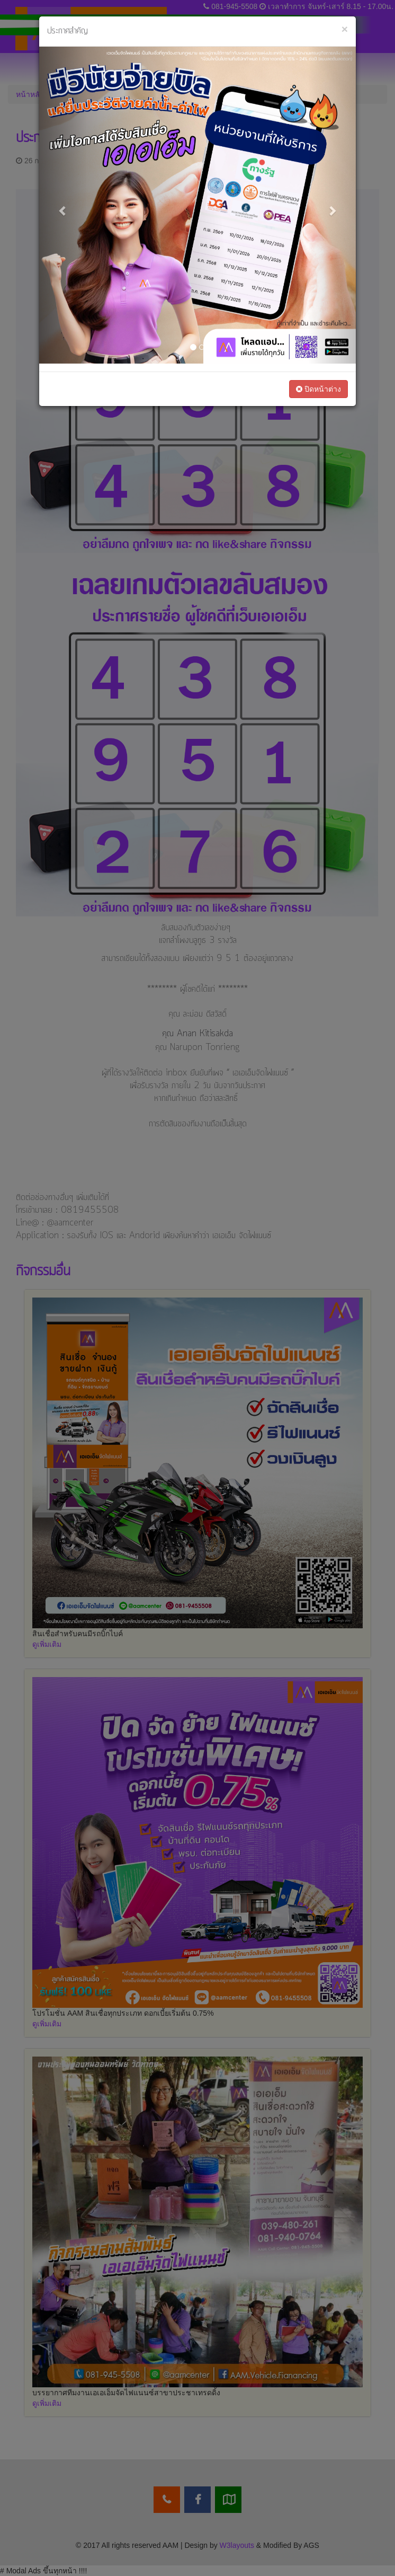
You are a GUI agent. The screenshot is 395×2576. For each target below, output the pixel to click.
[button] (63, 205)
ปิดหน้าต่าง (318, 389)
